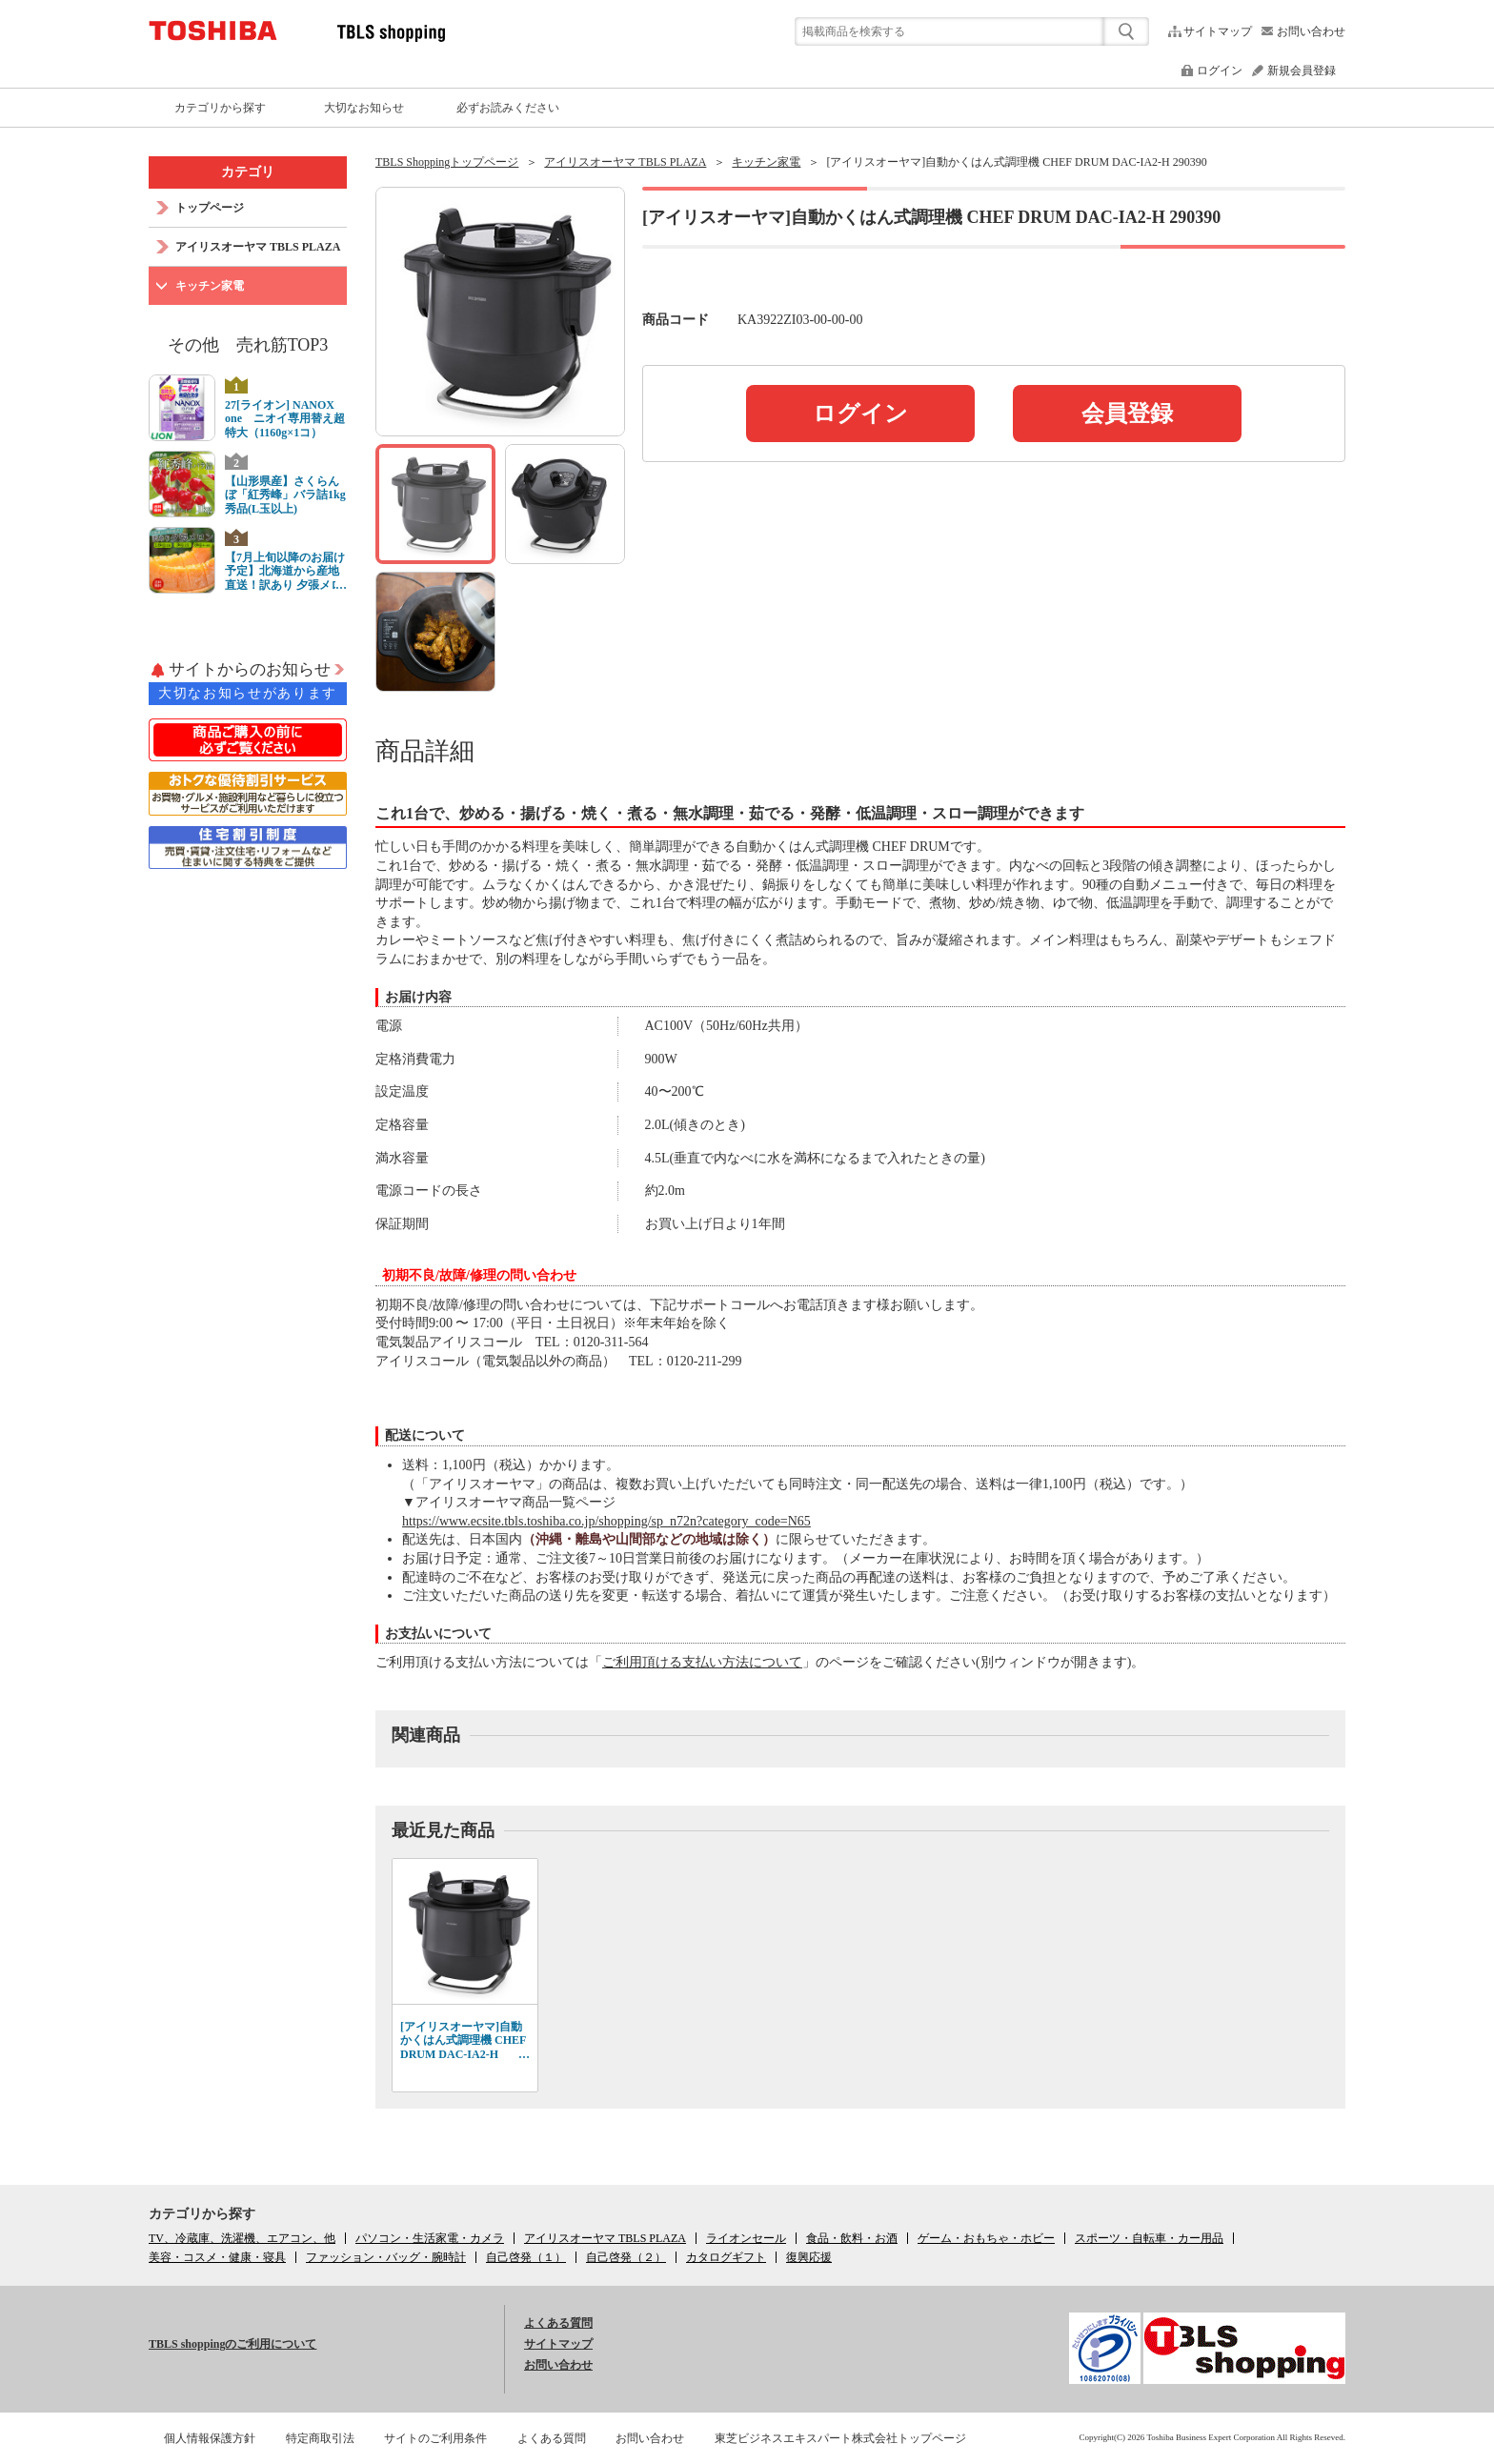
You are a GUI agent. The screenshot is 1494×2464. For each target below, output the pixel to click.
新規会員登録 (1301, 70)
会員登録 (1127, 413)
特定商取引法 (320, 2438)
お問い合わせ (1311, 31)
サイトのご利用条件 (435, 2438)
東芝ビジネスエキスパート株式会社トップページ (840, 2438)
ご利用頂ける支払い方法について (702, 1662)
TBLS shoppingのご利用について (232, 2344)
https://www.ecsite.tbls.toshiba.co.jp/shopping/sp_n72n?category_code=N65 (606, 1521)
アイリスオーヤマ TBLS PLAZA (625, 162)
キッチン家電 (766, 162)
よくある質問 (558, 2323)
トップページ (209, 207)
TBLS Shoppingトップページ (446, 162)
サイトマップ (1217, 31)
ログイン (1219, 70)
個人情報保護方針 (209, 2438)
